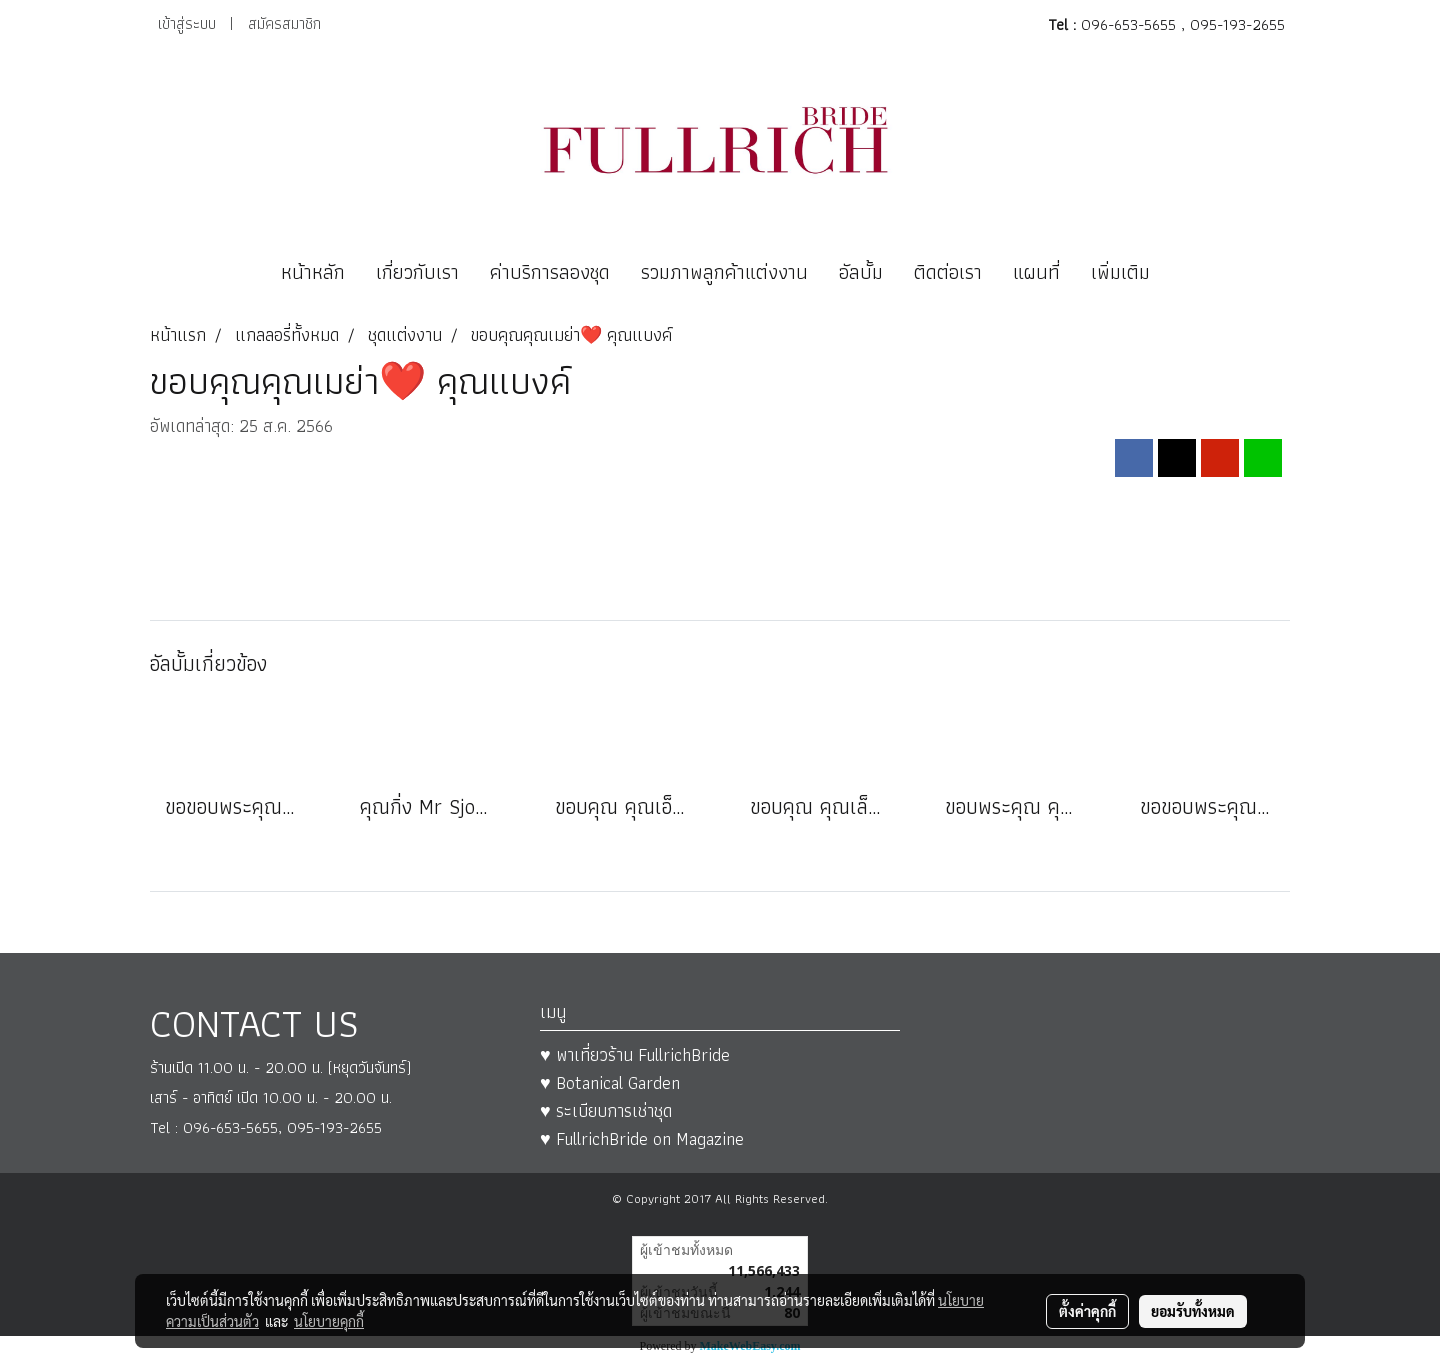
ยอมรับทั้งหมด (1193, 1311)
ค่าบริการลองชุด (550, 272)
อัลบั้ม (861, 272)
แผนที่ (1036, 272)
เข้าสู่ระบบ (187, 23)
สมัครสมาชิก (284, 23)
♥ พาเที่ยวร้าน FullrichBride (635, 1054)
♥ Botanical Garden (610, 1082)
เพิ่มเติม (1120, 272)
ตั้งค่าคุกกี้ (1087, 1311)
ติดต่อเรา (948, 272)
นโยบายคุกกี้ (329, 1321)
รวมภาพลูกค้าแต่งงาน (724, 272)
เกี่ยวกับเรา (417, 272)
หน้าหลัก (313, 272)
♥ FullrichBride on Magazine (642, 1138)
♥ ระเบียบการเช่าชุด (606, 1110)
